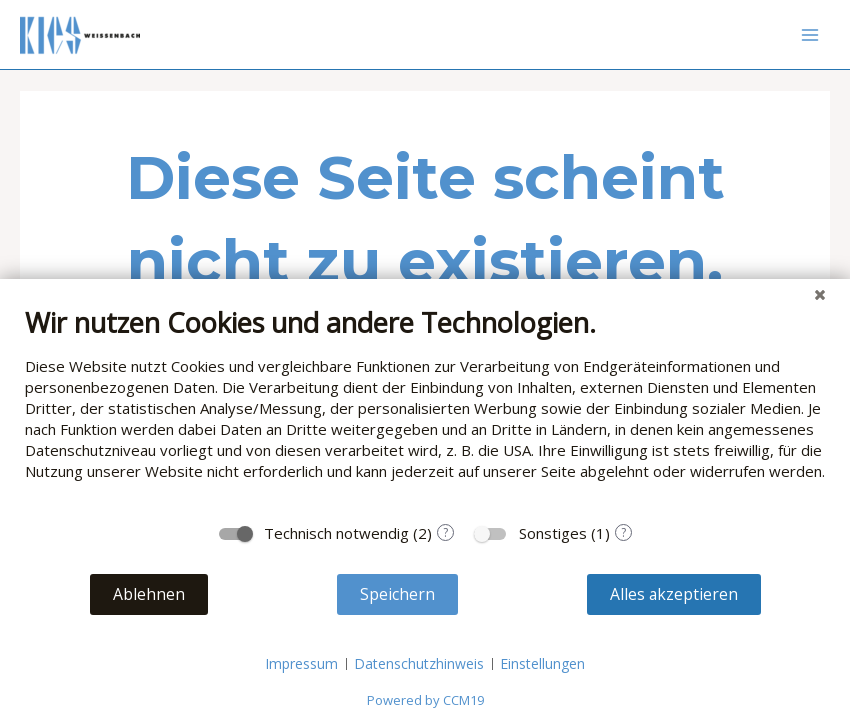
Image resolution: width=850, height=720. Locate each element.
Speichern (397, 594)
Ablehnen (149, 594)
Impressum (301, 663)
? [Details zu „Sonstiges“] (623, 532)
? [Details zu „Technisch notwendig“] (445, 532)
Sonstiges (553, 533)
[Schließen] (820, 294)
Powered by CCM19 (425, 700)
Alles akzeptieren (674, 594)
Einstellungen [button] (542, 663)
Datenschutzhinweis (419, 663)
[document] (425, 408)
